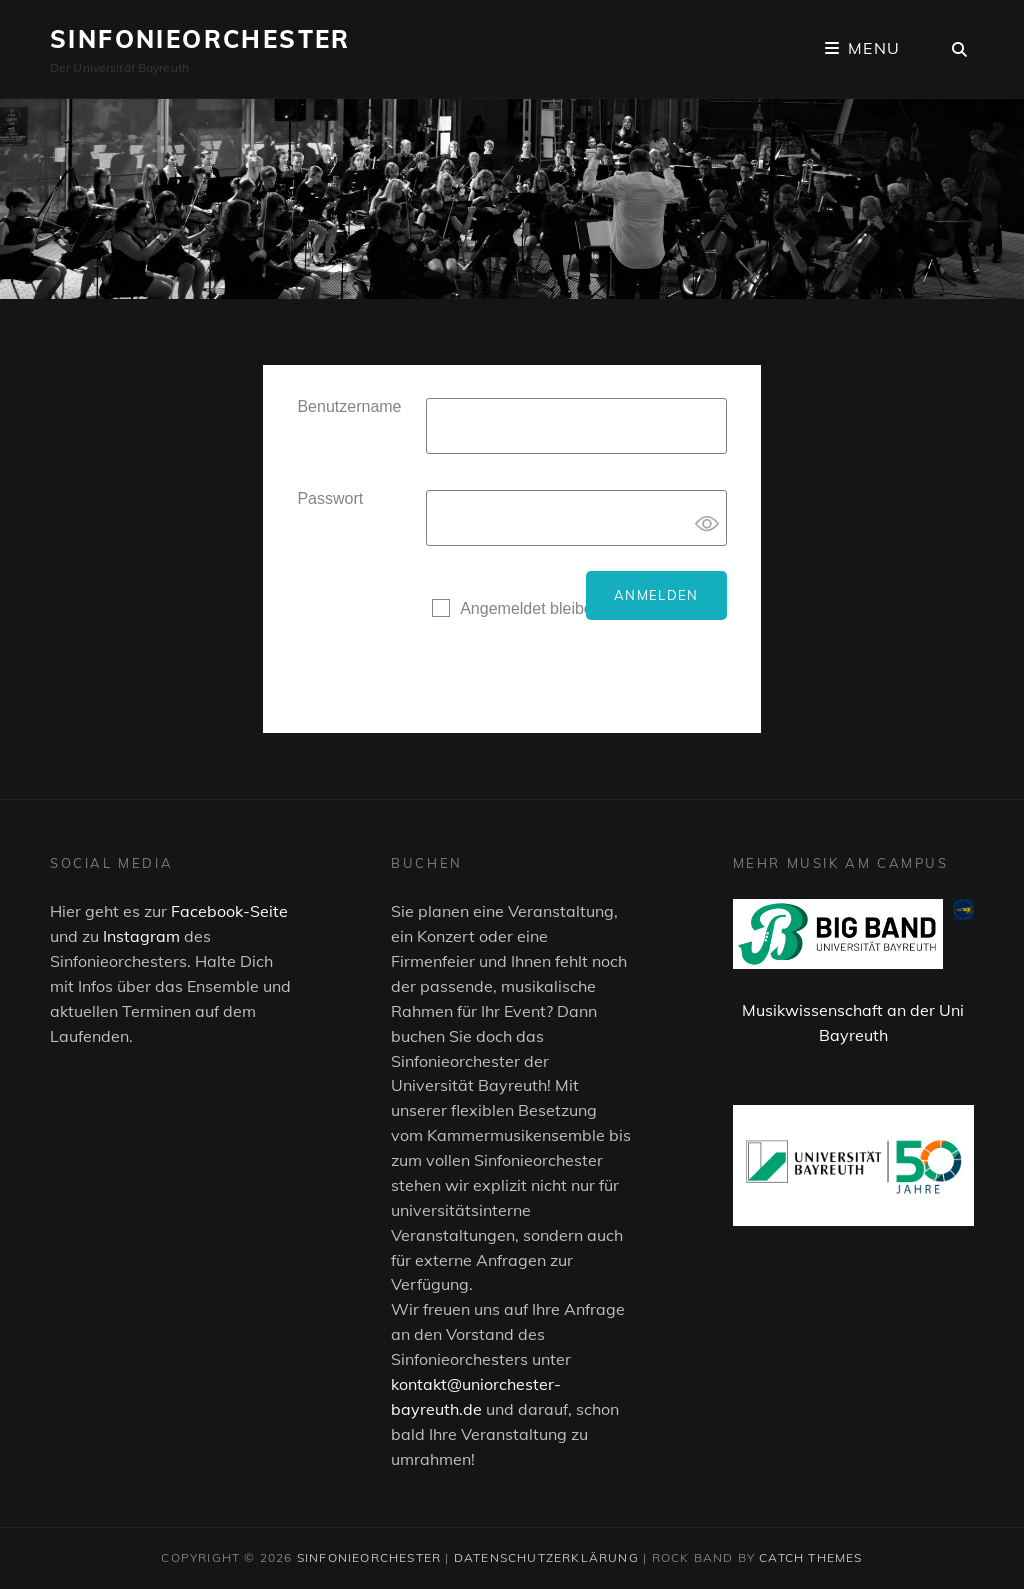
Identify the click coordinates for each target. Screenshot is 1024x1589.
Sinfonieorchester (200, 39)
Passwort (330, 498)
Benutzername (349, 406)
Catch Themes (810, 1557)
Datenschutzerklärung (546, 1557)
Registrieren (475, 650)
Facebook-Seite (229, 911)
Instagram (141, 936)
